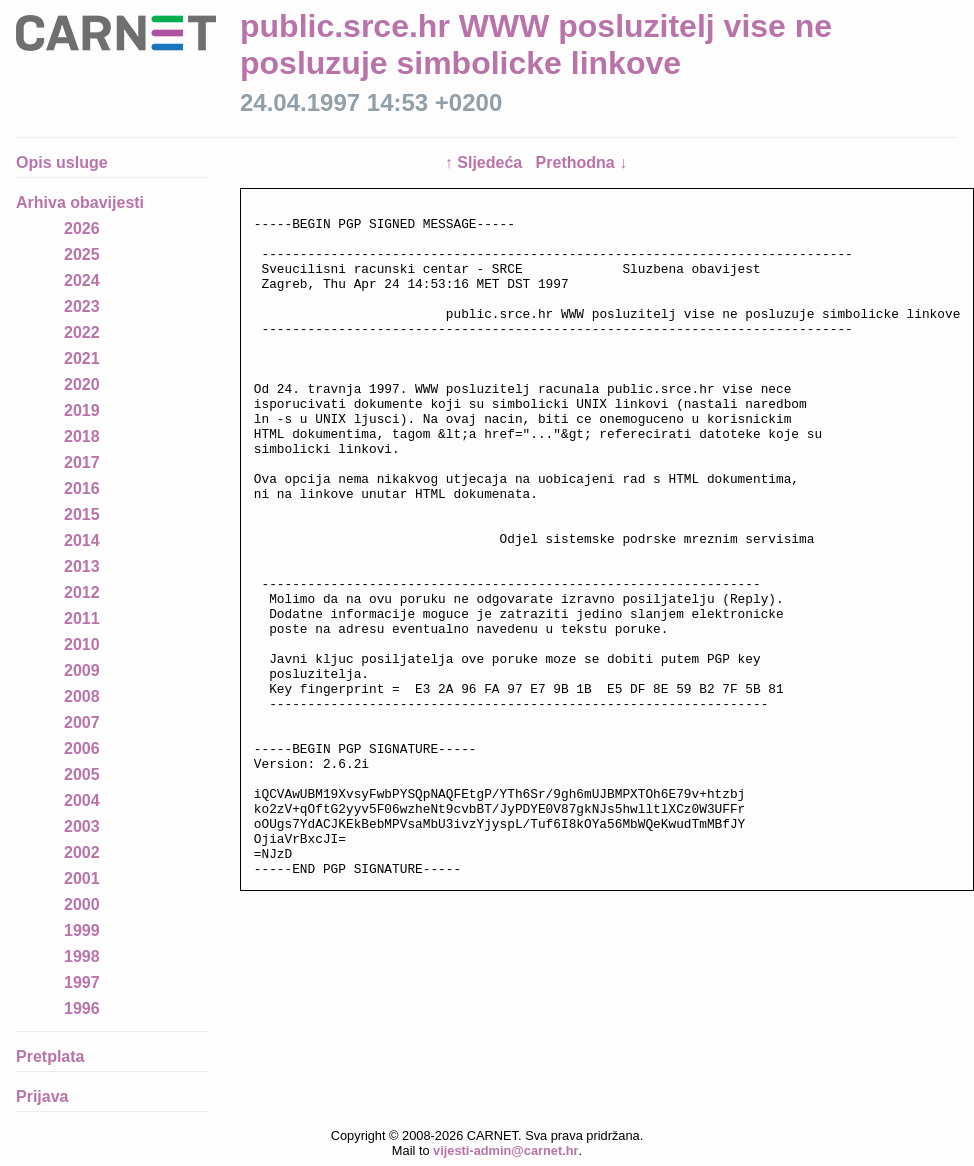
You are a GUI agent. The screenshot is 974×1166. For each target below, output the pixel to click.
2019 (82, 410)
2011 (82, 618)
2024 (82, 280)
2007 (82, 722)
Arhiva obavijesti (80, 202)
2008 (82, 696)
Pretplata (50, 1056)
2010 (82, 644)
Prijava (42, 1096)
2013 (82, 566)
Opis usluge (62, 162)
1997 (82, 982)
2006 (82, 748)
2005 (82, 774)
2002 (82, 852)
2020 (82, 384)
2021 (82, 358)
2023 (82, 306)
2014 (82, 540)
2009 (82, 670)
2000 (82, 904)
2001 (82, 878)
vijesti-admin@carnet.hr (505, 1150)
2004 (82, 800)
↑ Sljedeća (486, 162)
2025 (82, 254)
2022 (82, 332)
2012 (82, 592)
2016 (82, 488)
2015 (82, 514)
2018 (82, 436)
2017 (82, 462)
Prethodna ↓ (582, 162)
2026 (82, 228)
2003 (82, 826)
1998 (82, 956)
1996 (82, 1008)
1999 (82, 930)
